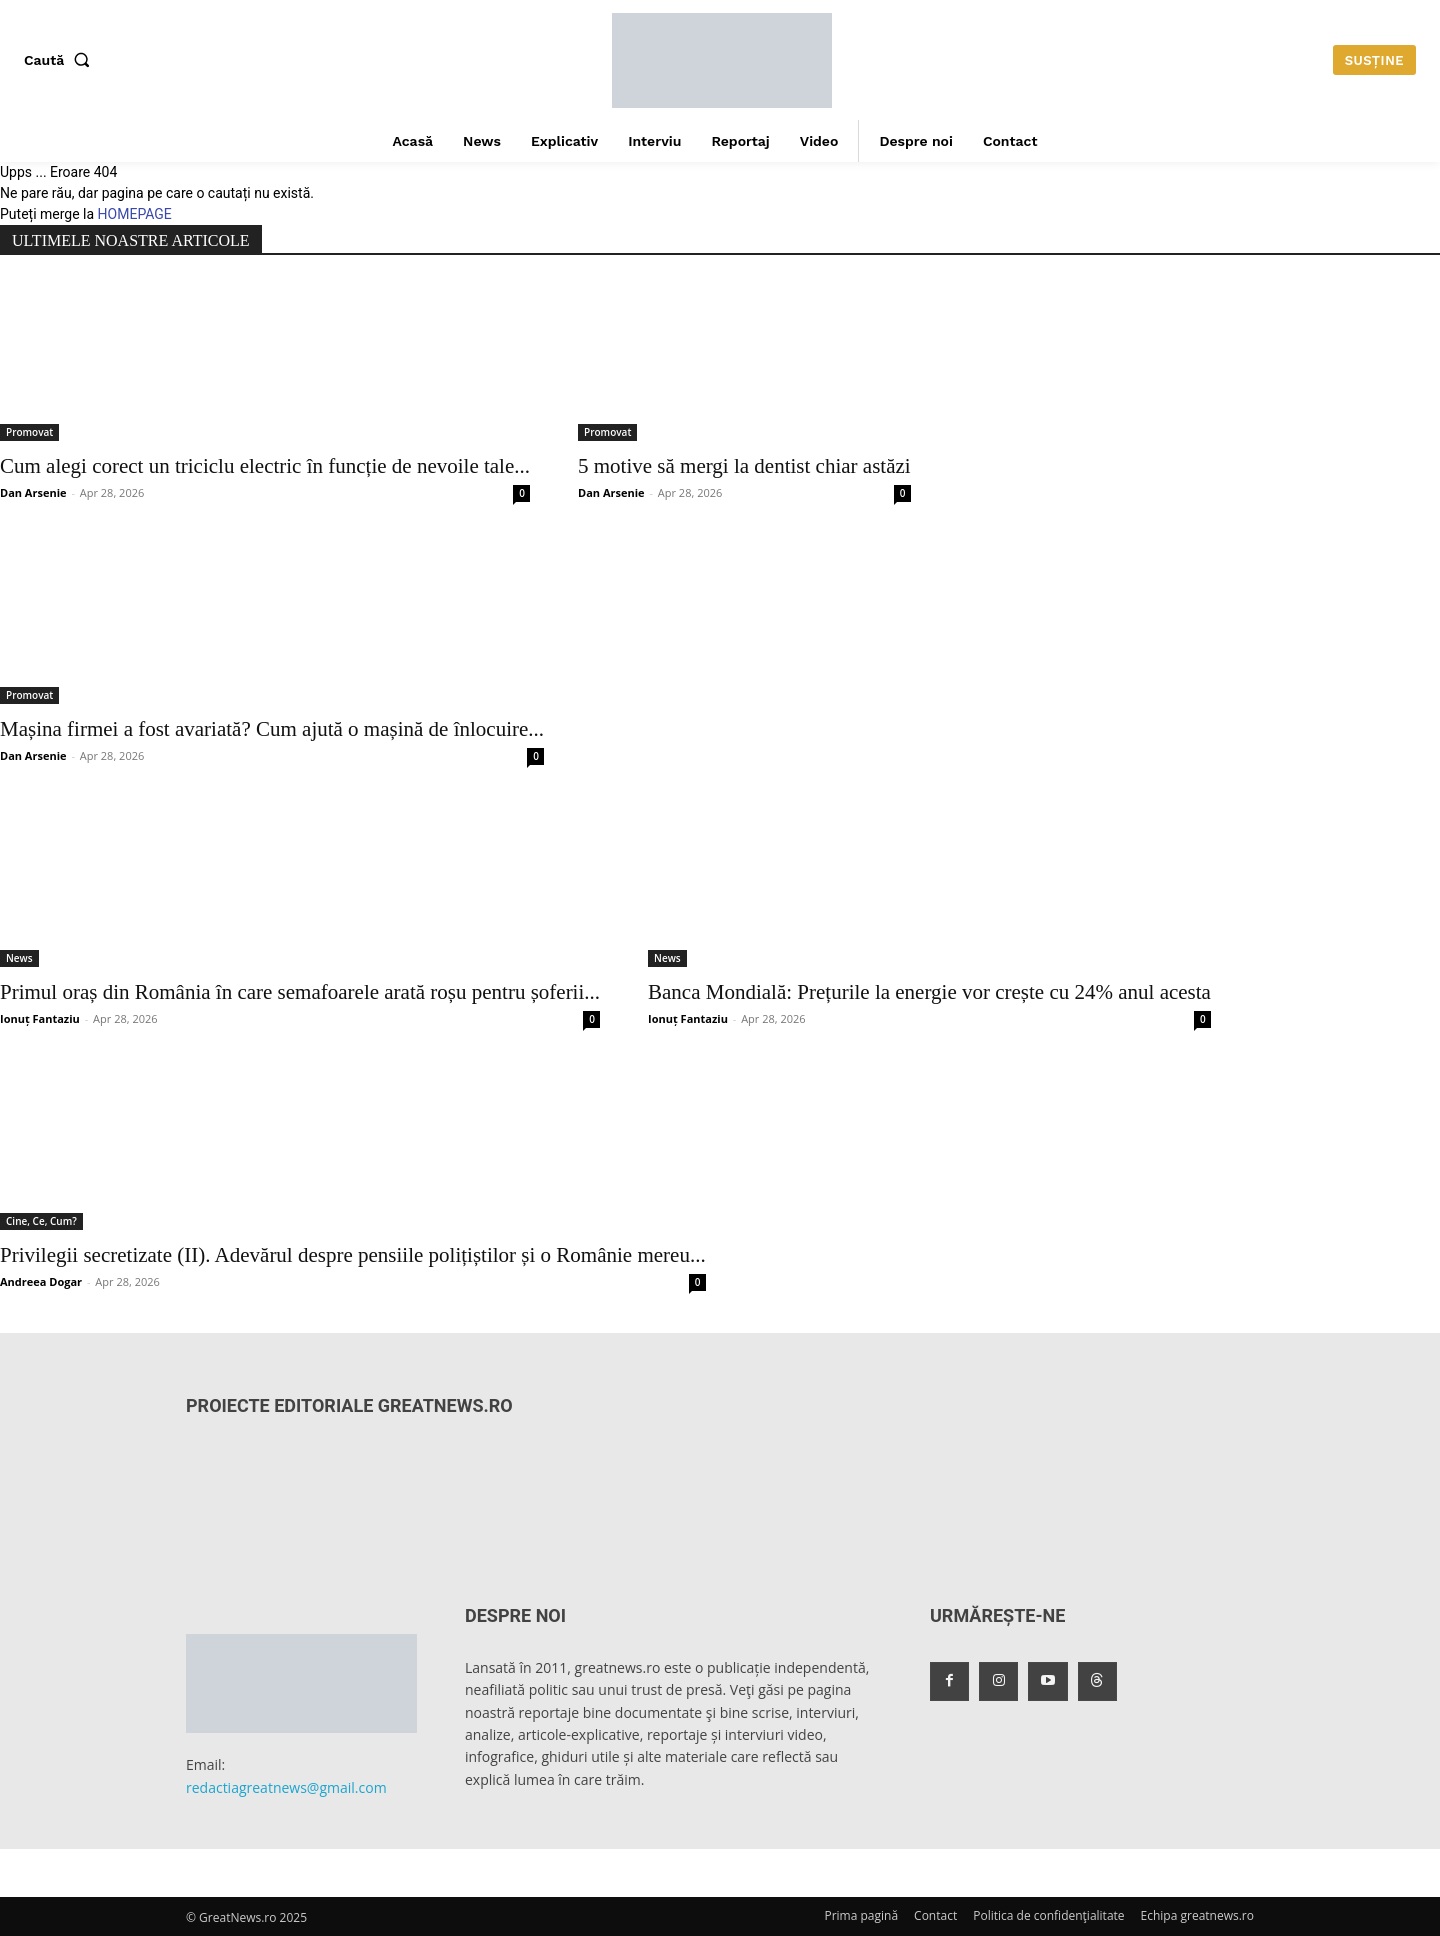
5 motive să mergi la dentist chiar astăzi (744, 466)
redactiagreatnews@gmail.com (286, 1787)
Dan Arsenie (33, 492)
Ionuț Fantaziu (40, 1018)
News (19, 958)
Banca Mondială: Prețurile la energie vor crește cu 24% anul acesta (929, 992)
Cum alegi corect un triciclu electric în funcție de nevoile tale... (265, 466)
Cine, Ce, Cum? (41, 1221)
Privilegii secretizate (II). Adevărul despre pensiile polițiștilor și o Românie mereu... (353, 1255)
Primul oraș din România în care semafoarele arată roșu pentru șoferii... (300, 992)
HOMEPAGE (135, 214)
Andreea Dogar (41, 1281)
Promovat (29, 432)
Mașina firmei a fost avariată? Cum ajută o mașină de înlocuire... (272, 729)
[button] (61, 60)
